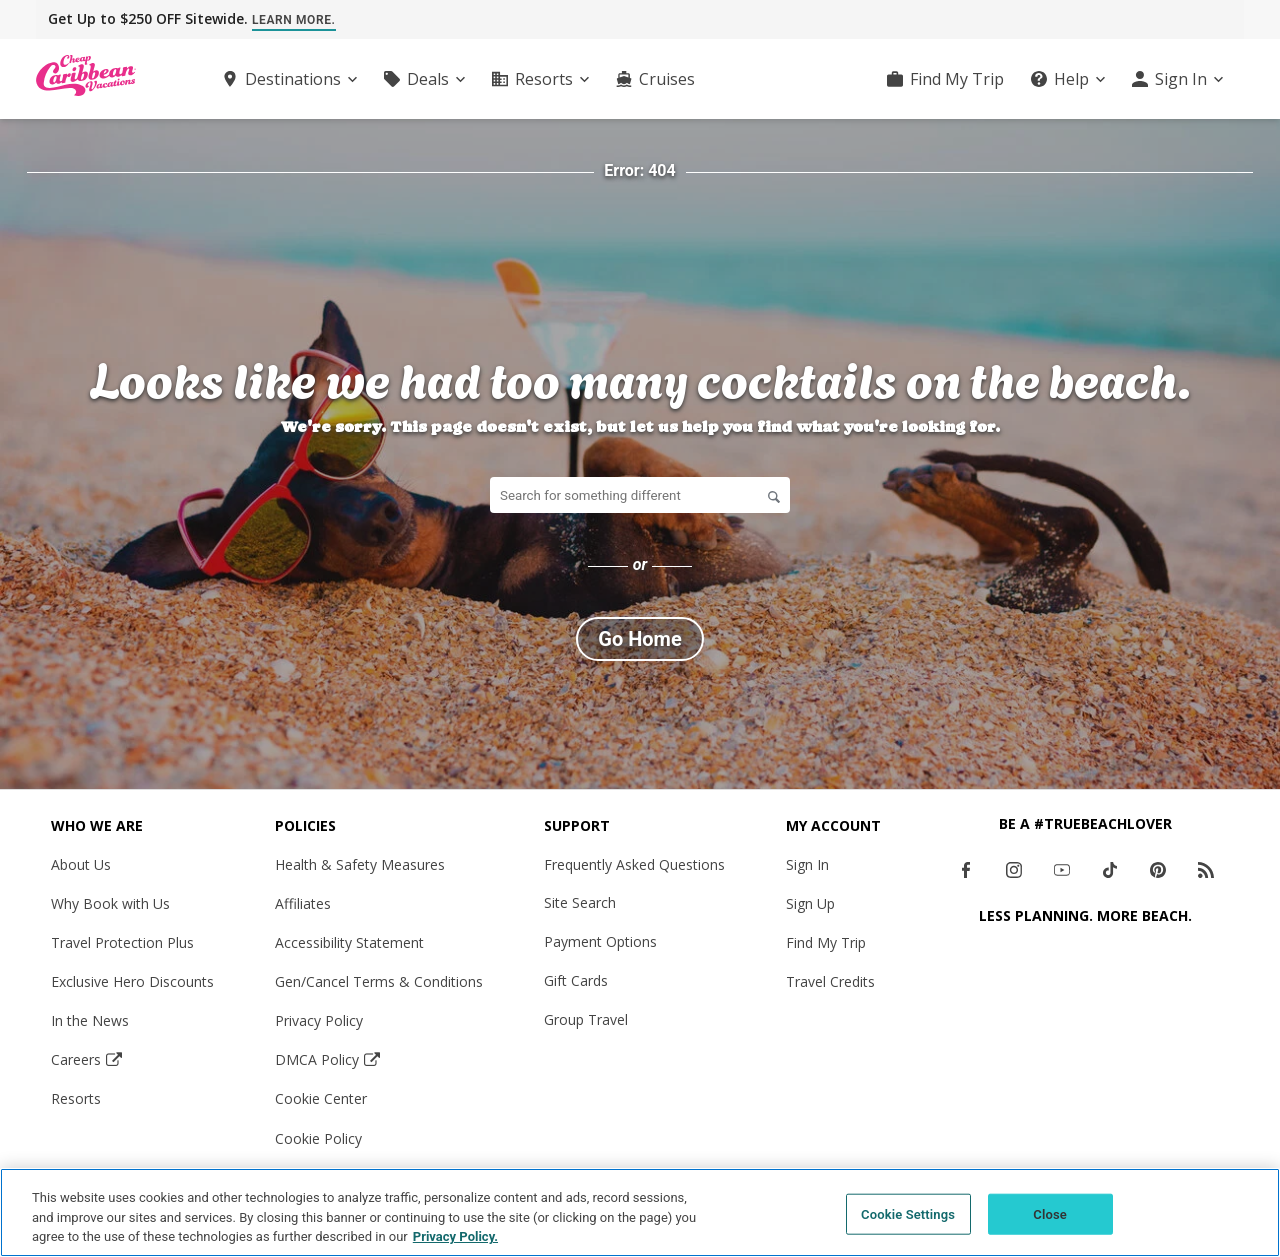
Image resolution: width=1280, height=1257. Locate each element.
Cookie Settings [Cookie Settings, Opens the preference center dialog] (908, 1213)
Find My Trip (957, 79)
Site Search (580, 902)
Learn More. (294, 20)
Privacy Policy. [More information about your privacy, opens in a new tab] (455, 1237)
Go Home (639, 639)
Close (1050, 1213)
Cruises (667, 79)
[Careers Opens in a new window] (132, 1059)
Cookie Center (321, 1098)
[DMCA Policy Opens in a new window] (379, 1059)
